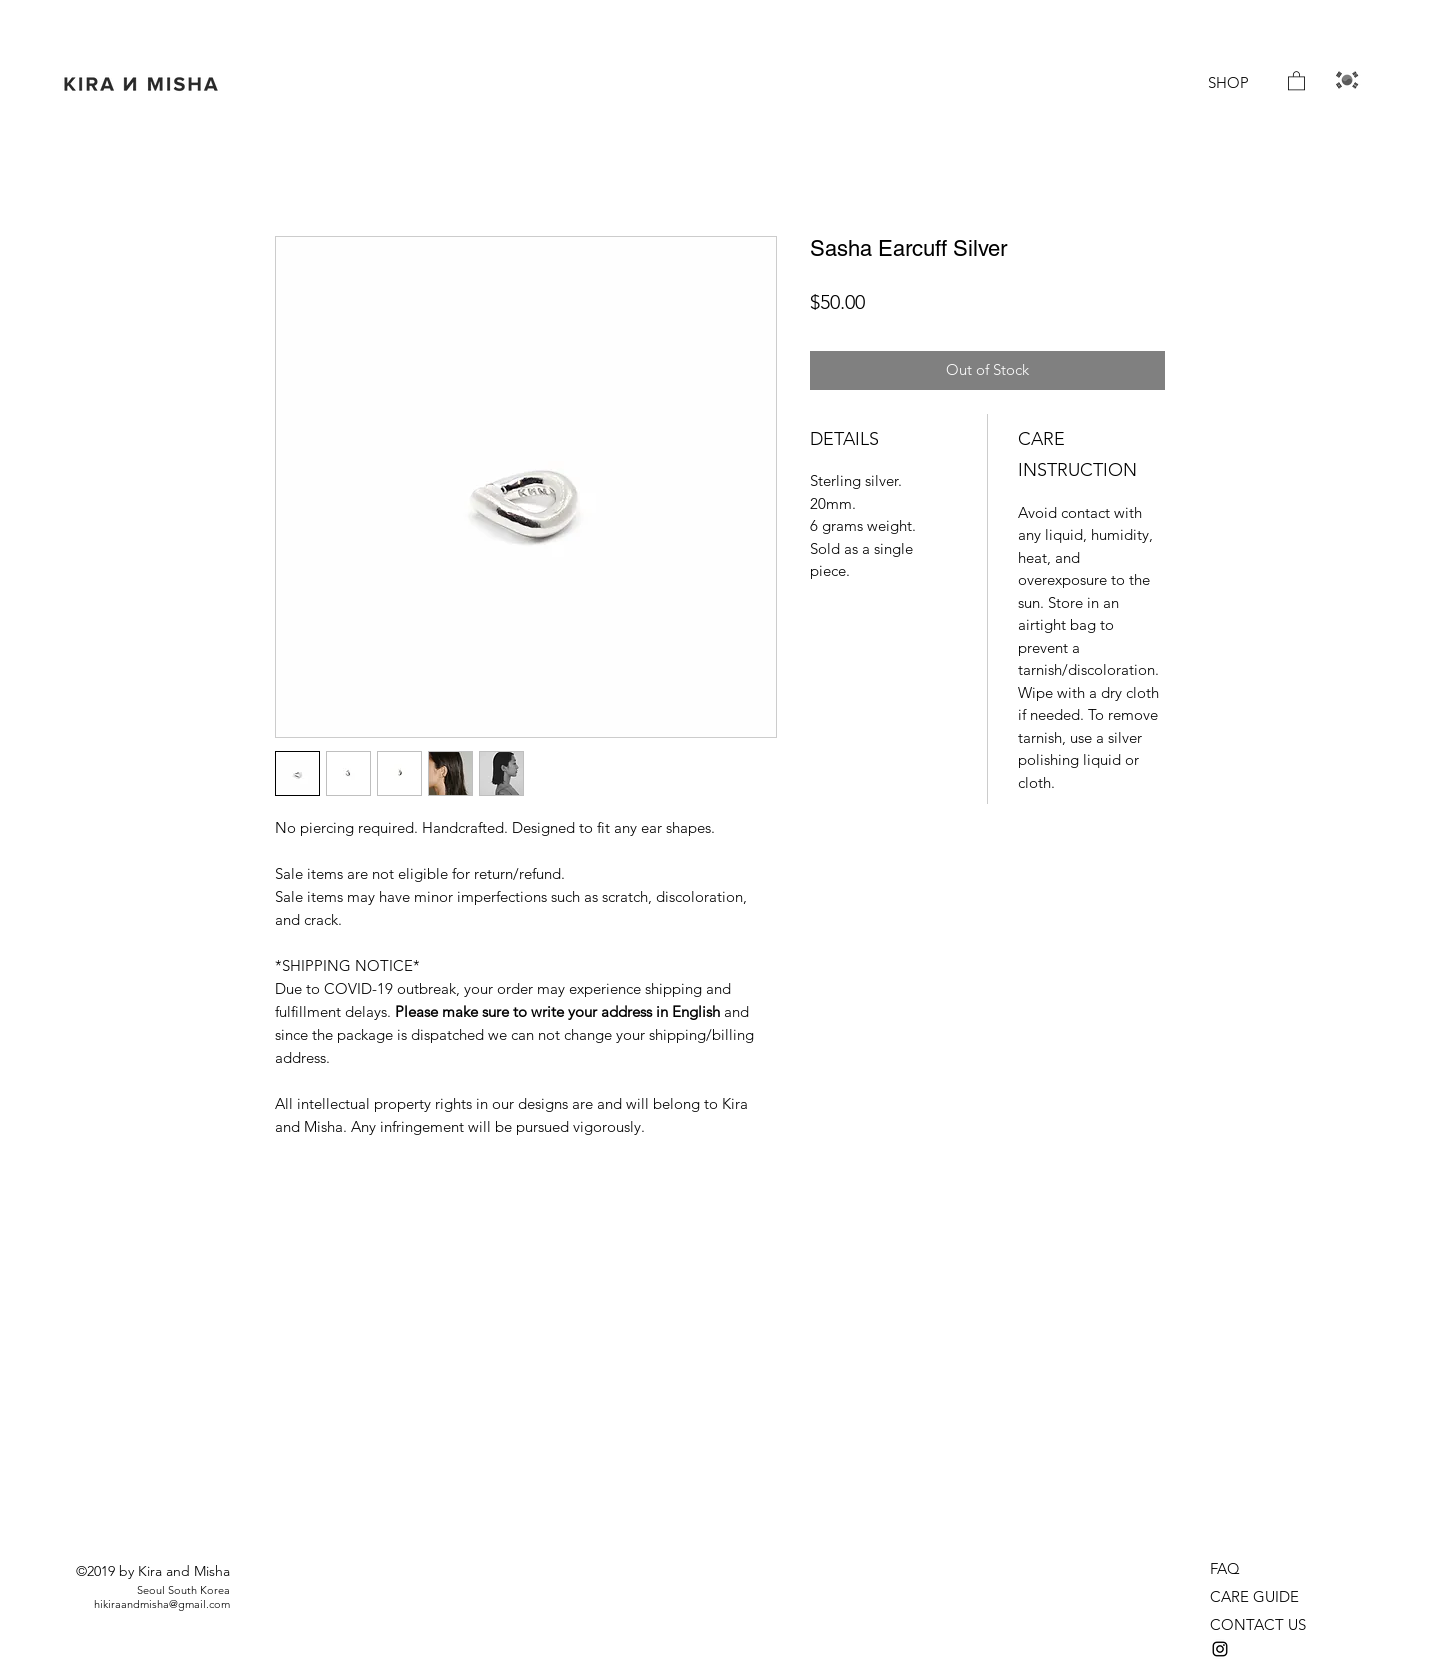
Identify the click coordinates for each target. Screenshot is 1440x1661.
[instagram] (1220, 1649)
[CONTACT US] (1265, 1625)
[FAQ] (1237, 1569)
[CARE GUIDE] (1260, 1597)
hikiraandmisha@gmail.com (162, 1604)
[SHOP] (1228, 83)
